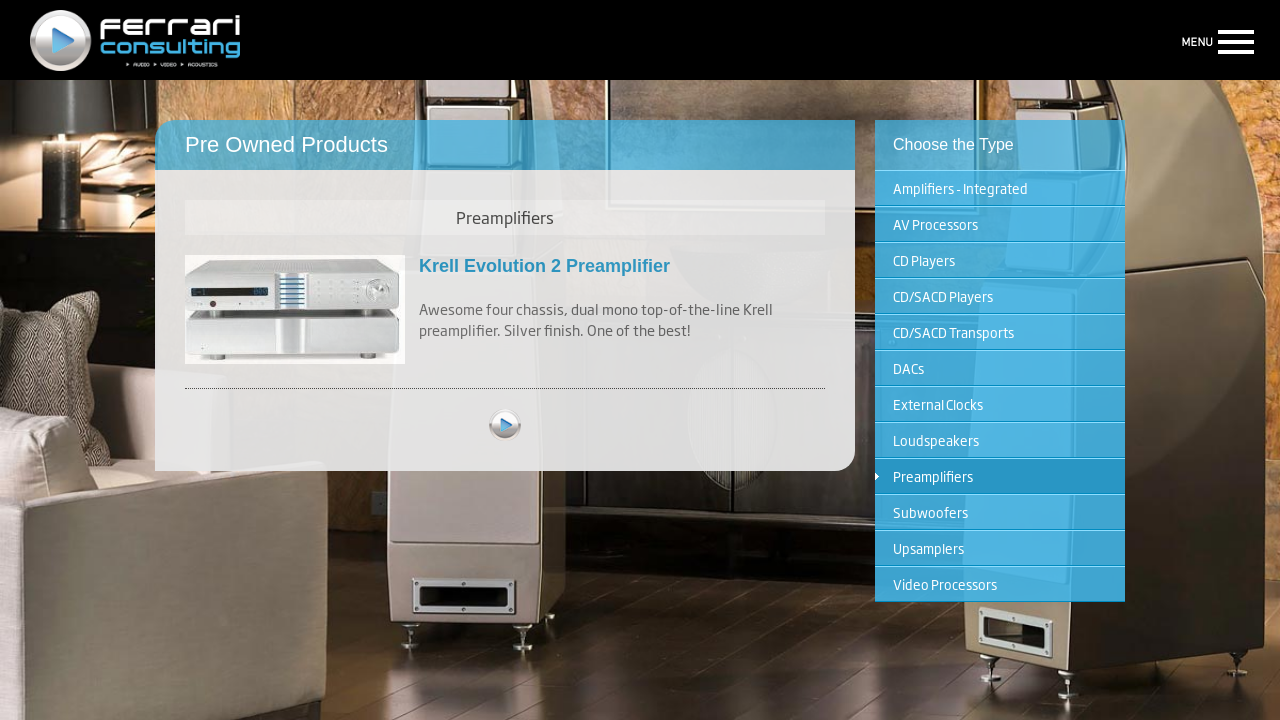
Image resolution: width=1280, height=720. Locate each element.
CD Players (924, 260)
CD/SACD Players (943, 296)
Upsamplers (928, 548)
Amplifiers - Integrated (960, 188)
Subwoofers (930, 512)
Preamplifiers (933, 476)
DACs (908, 368)
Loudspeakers (936, 440)
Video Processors (945, 584)
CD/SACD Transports (953, 332)
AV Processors (935, 224)
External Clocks (938, 404)
